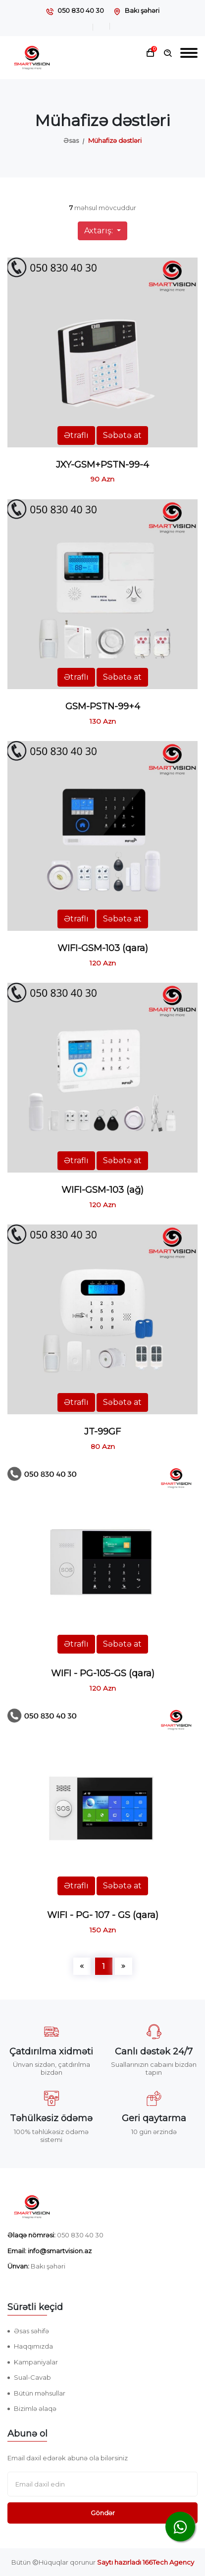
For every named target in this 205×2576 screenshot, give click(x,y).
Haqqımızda (33, 2346)
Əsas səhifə (31, 2331)
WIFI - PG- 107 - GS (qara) (102, 1915)
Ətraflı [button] (76, 435)
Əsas (71, 140)
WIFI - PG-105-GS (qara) (102, 1673)
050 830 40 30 (80, 10)
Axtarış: (99, 230)
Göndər (103, 2513)
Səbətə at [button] (122, 435)
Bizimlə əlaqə (35, 2408)
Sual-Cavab (32, 2377)
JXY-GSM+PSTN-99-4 (102, 464)
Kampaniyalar (36, 2362)
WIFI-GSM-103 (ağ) (102, 1189)
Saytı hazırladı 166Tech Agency (145, 2562)
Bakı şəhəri (142, 10)
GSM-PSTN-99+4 (102, 706)
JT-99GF (102, 1431)
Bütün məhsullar (39, 2393)
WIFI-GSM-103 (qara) (102, 948)
